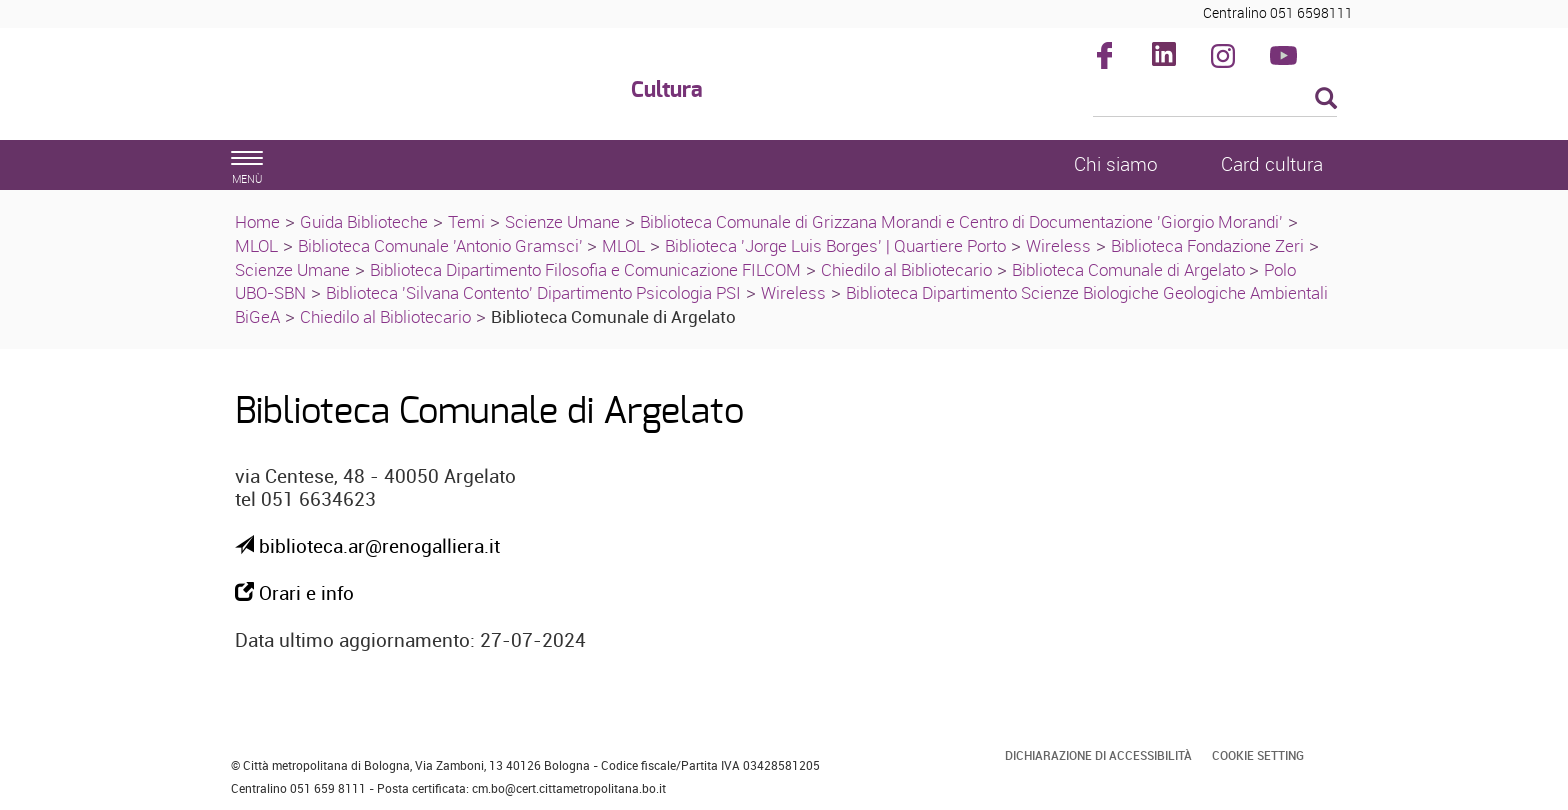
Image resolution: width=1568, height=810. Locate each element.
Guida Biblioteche (364, 221)
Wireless (1058, 245)
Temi (466, 221)
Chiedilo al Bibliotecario (906, 269)
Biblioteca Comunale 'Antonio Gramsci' (442, 245)
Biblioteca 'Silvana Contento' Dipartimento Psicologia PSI (533, 292)
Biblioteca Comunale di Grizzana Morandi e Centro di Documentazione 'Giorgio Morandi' (961, 221)
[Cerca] (1215, 100)
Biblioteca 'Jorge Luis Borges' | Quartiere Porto (835, 245)
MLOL (256, 245)
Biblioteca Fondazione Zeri (1207, 245)
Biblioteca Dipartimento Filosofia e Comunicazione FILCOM (585, 269)
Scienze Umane (562, 221)
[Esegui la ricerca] (1326, 99)
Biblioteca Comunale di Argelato (1130, 269)
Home (257, 221)
